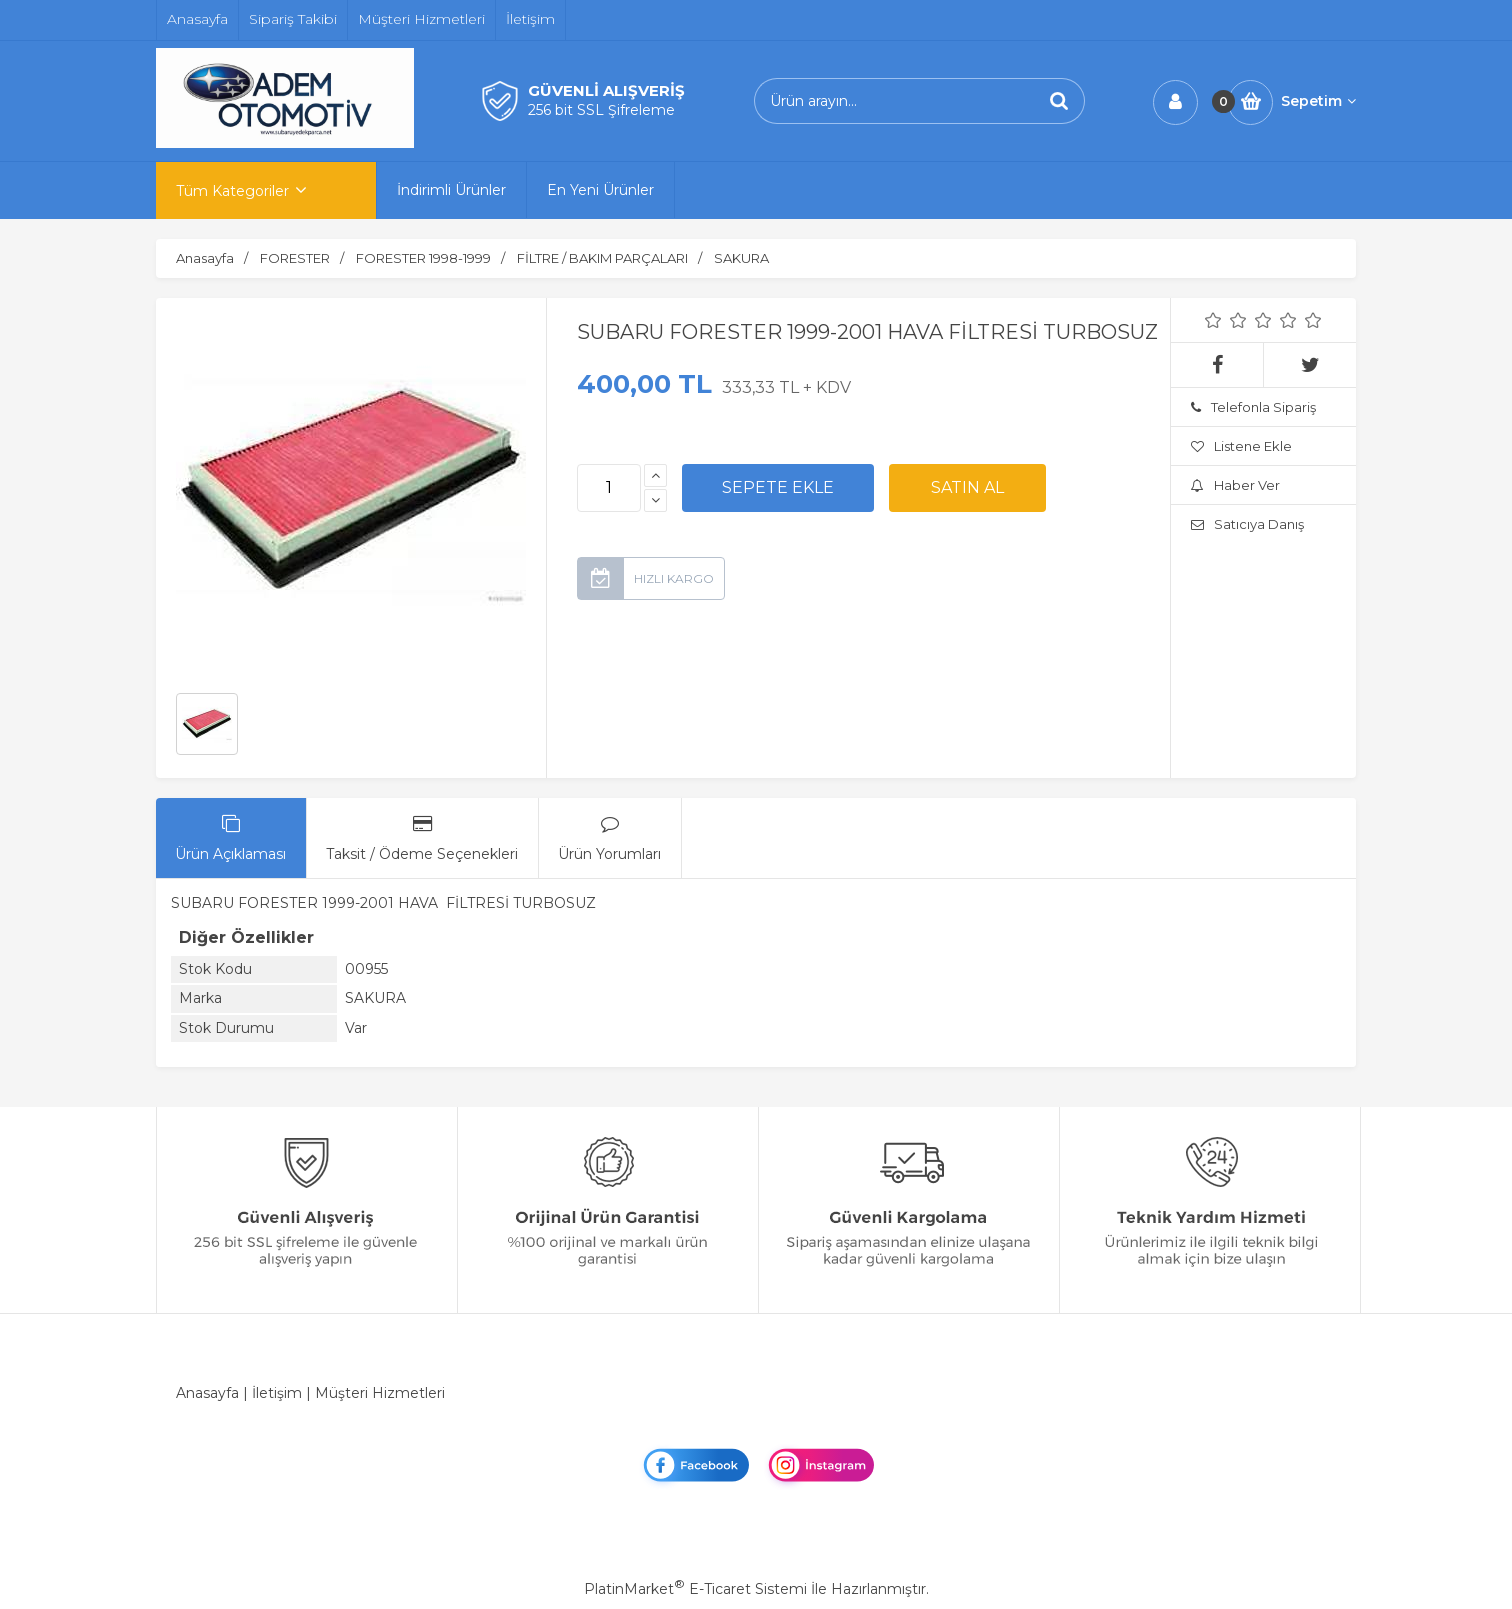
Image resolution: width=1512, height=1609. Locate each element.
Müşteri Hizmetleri (380, 1393)
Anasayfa (207, 1393)
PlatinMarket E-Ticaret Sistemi (695, 1589)
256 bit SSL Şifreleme (601, 110)
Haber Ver (1235, 485)
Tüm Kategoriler (232, 191)
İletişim (277, 1393)
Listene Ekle (1241, 446)
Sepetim (1318, 101)
